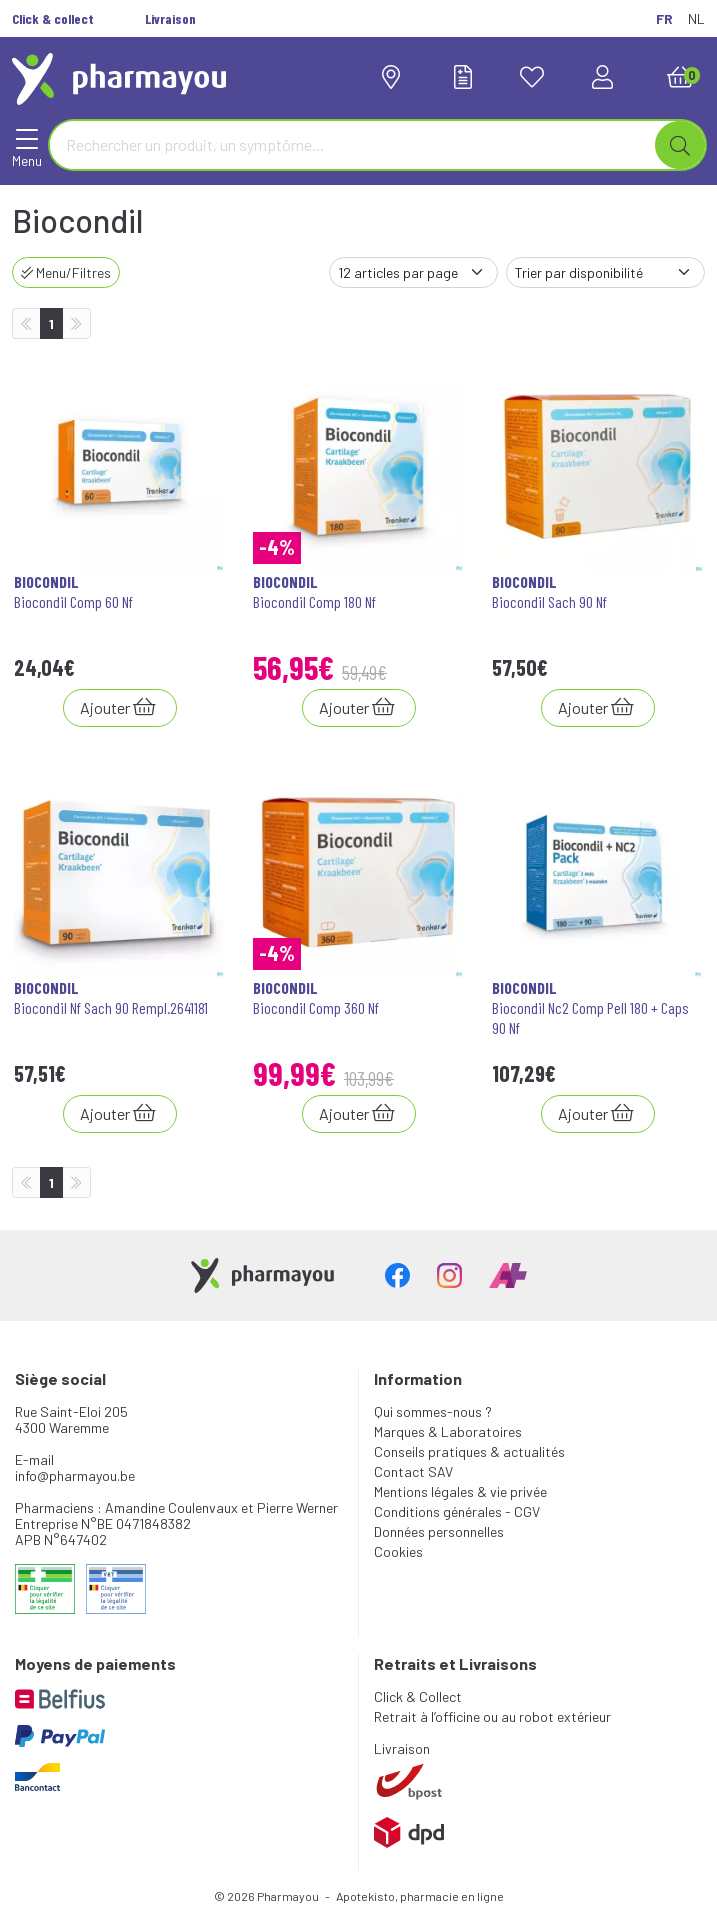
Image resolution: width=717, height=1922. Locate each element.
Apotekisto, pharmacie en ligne (420, 1896)
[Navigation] (27, 145)
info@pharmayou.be (75, 1475)
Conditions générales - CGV (457, 1511)
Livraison (402, 1748)
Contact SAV (413, 1471)
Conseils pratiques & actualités (469, 1451)
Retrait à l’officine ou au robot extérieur (492, 1716)
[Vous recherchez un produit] (353, 145)
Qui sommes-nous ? (433, 1411)
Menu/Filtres (66, 272)
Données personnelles (439, 1531)
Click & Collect (418, 1696)
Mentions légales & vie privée (460, 1491)
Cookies (398, 1551)
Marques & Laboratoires (448, 1431)
